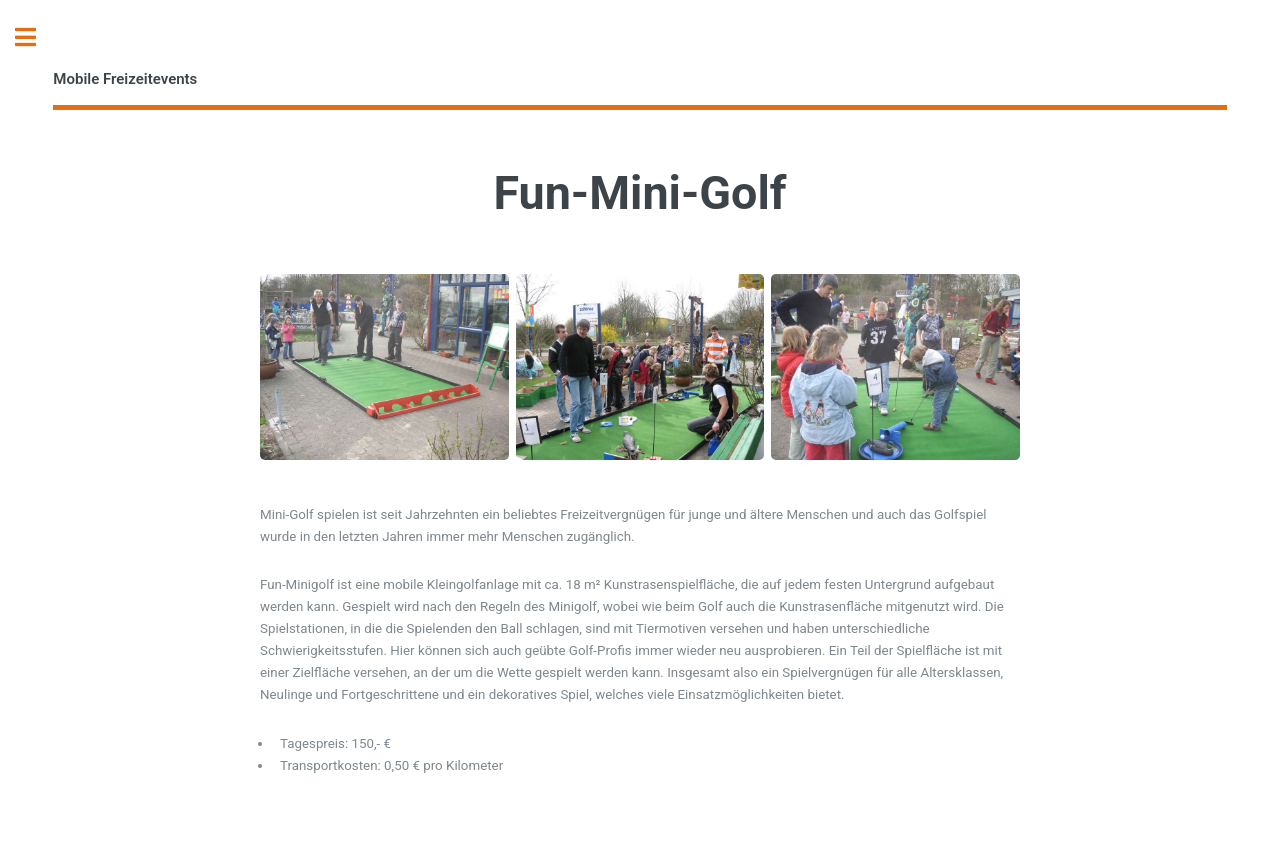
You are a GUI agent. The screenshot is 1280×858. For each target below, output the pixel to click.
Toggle (36, 37)
